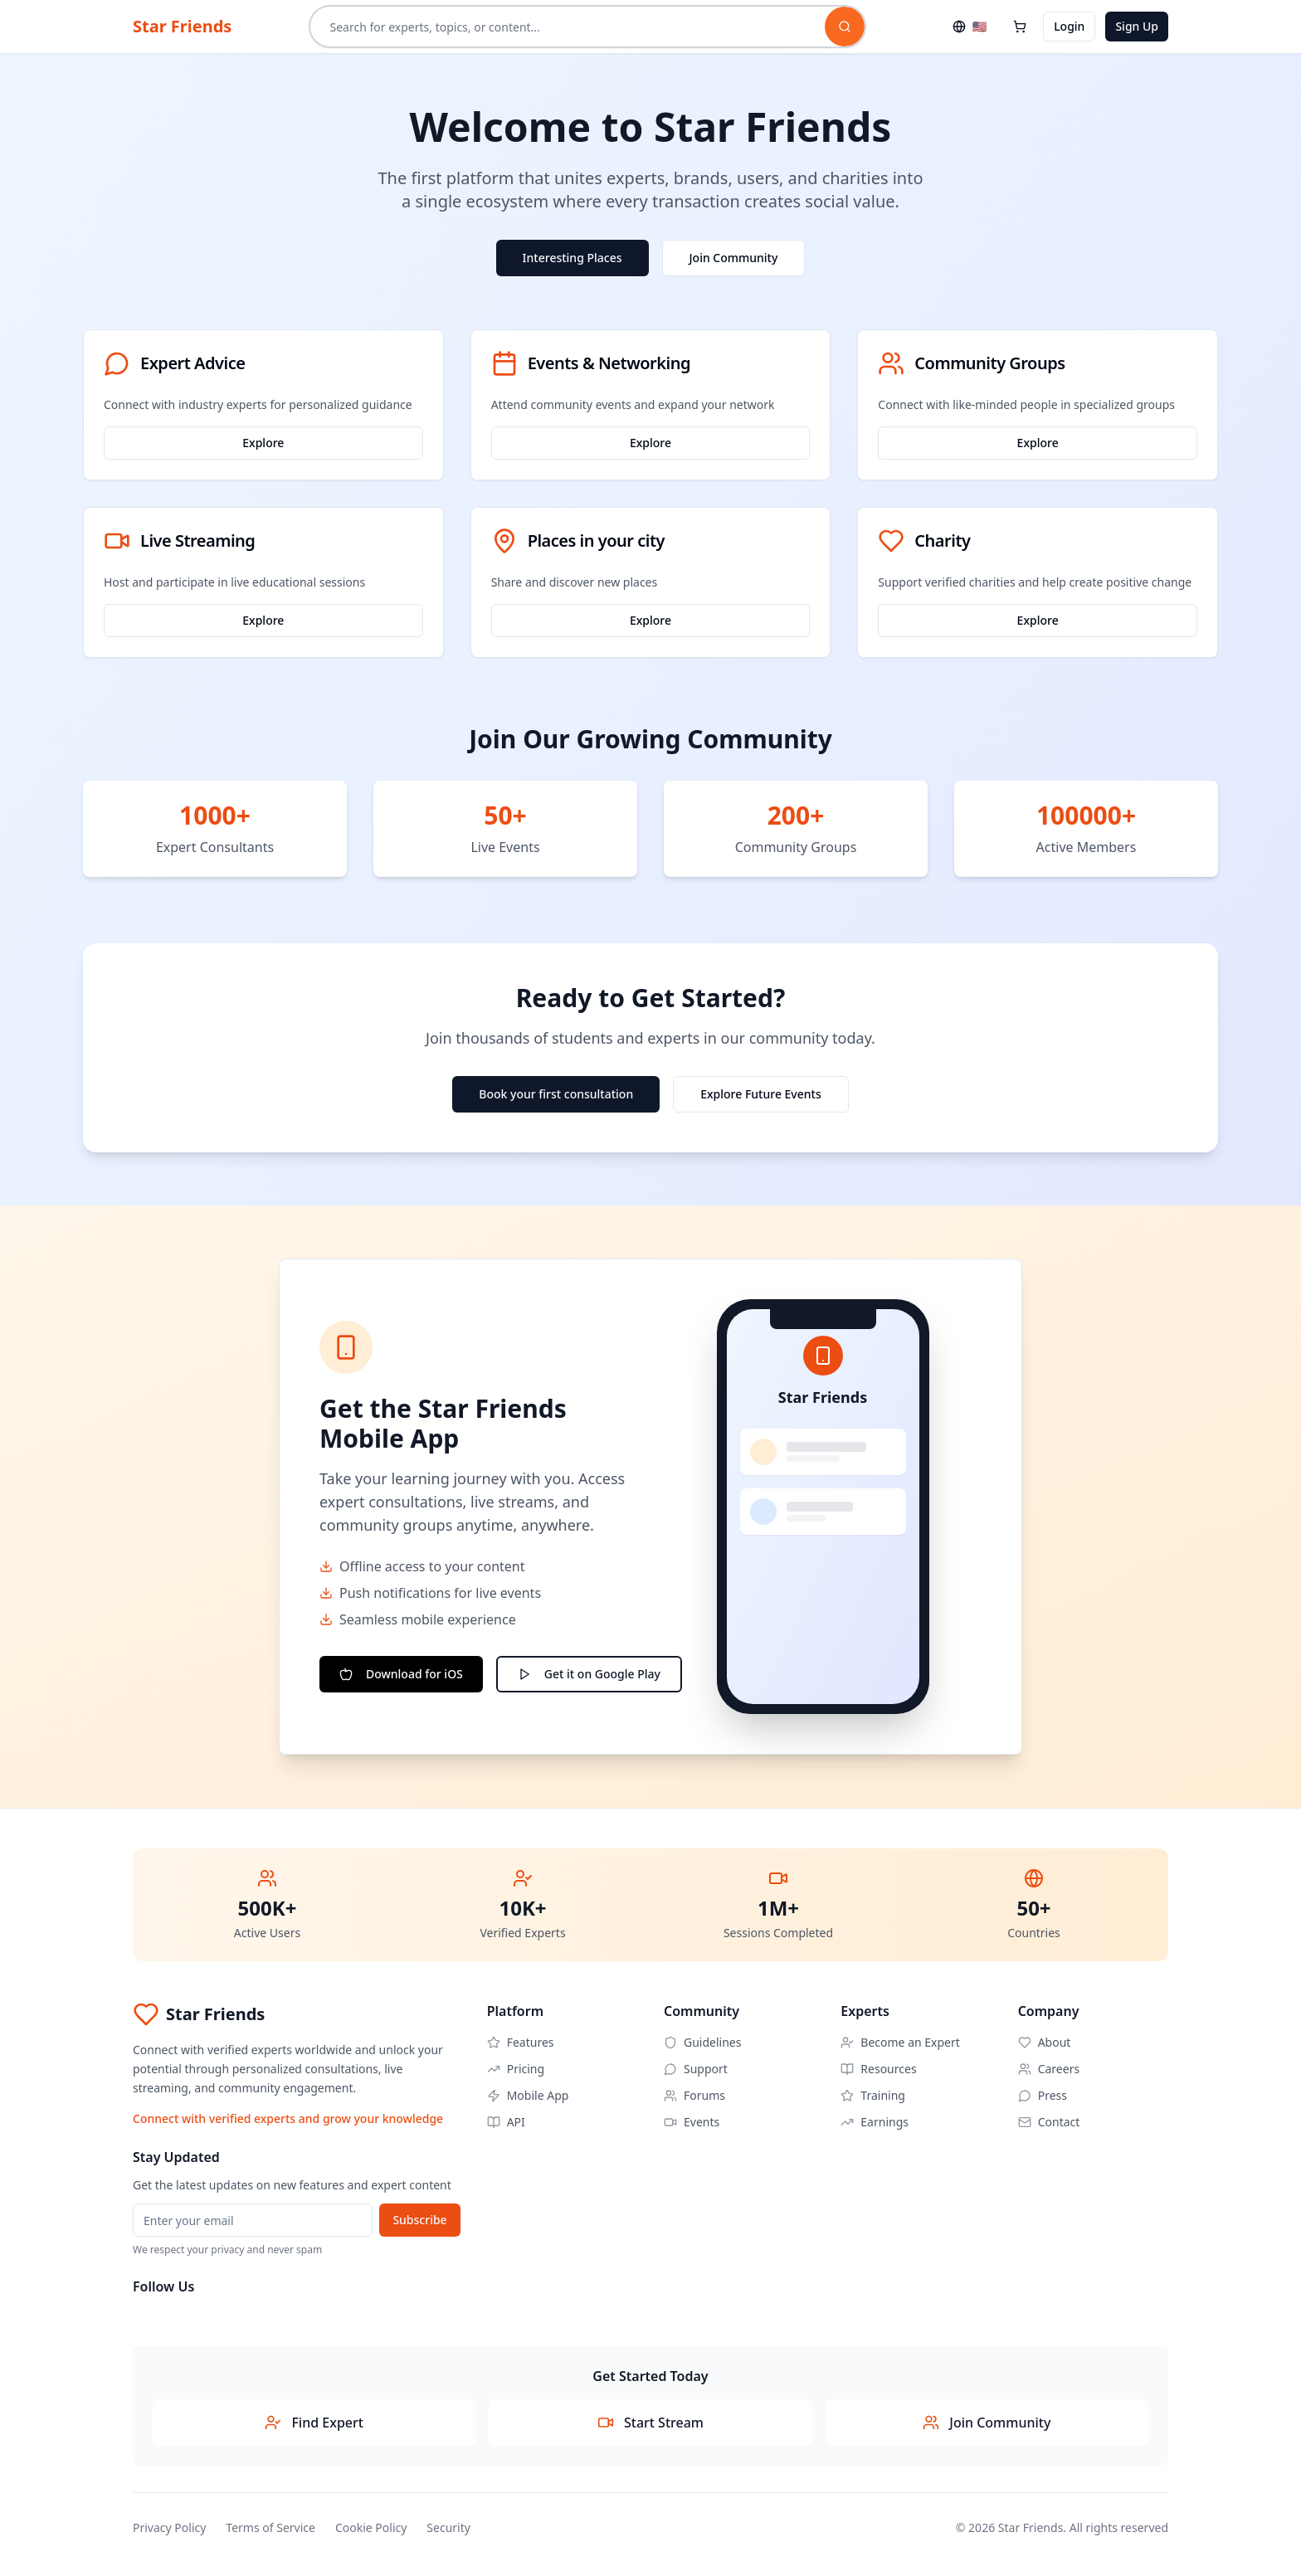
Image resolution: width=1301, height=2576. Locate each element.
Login (1069, 26)
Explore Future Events (760, 1094)
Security (448, 2527)
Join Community (733, 257)
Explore (263, 442)
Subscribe (419, 2220)
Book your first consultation (556, 1094)
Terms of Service (270, 2527)
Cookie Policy (371, 2527)
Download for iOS (401, 1674)
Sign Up (1136, 26)
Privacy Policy (169, 2527)
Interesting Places (572, 257)
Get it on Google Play (589, 1674)
